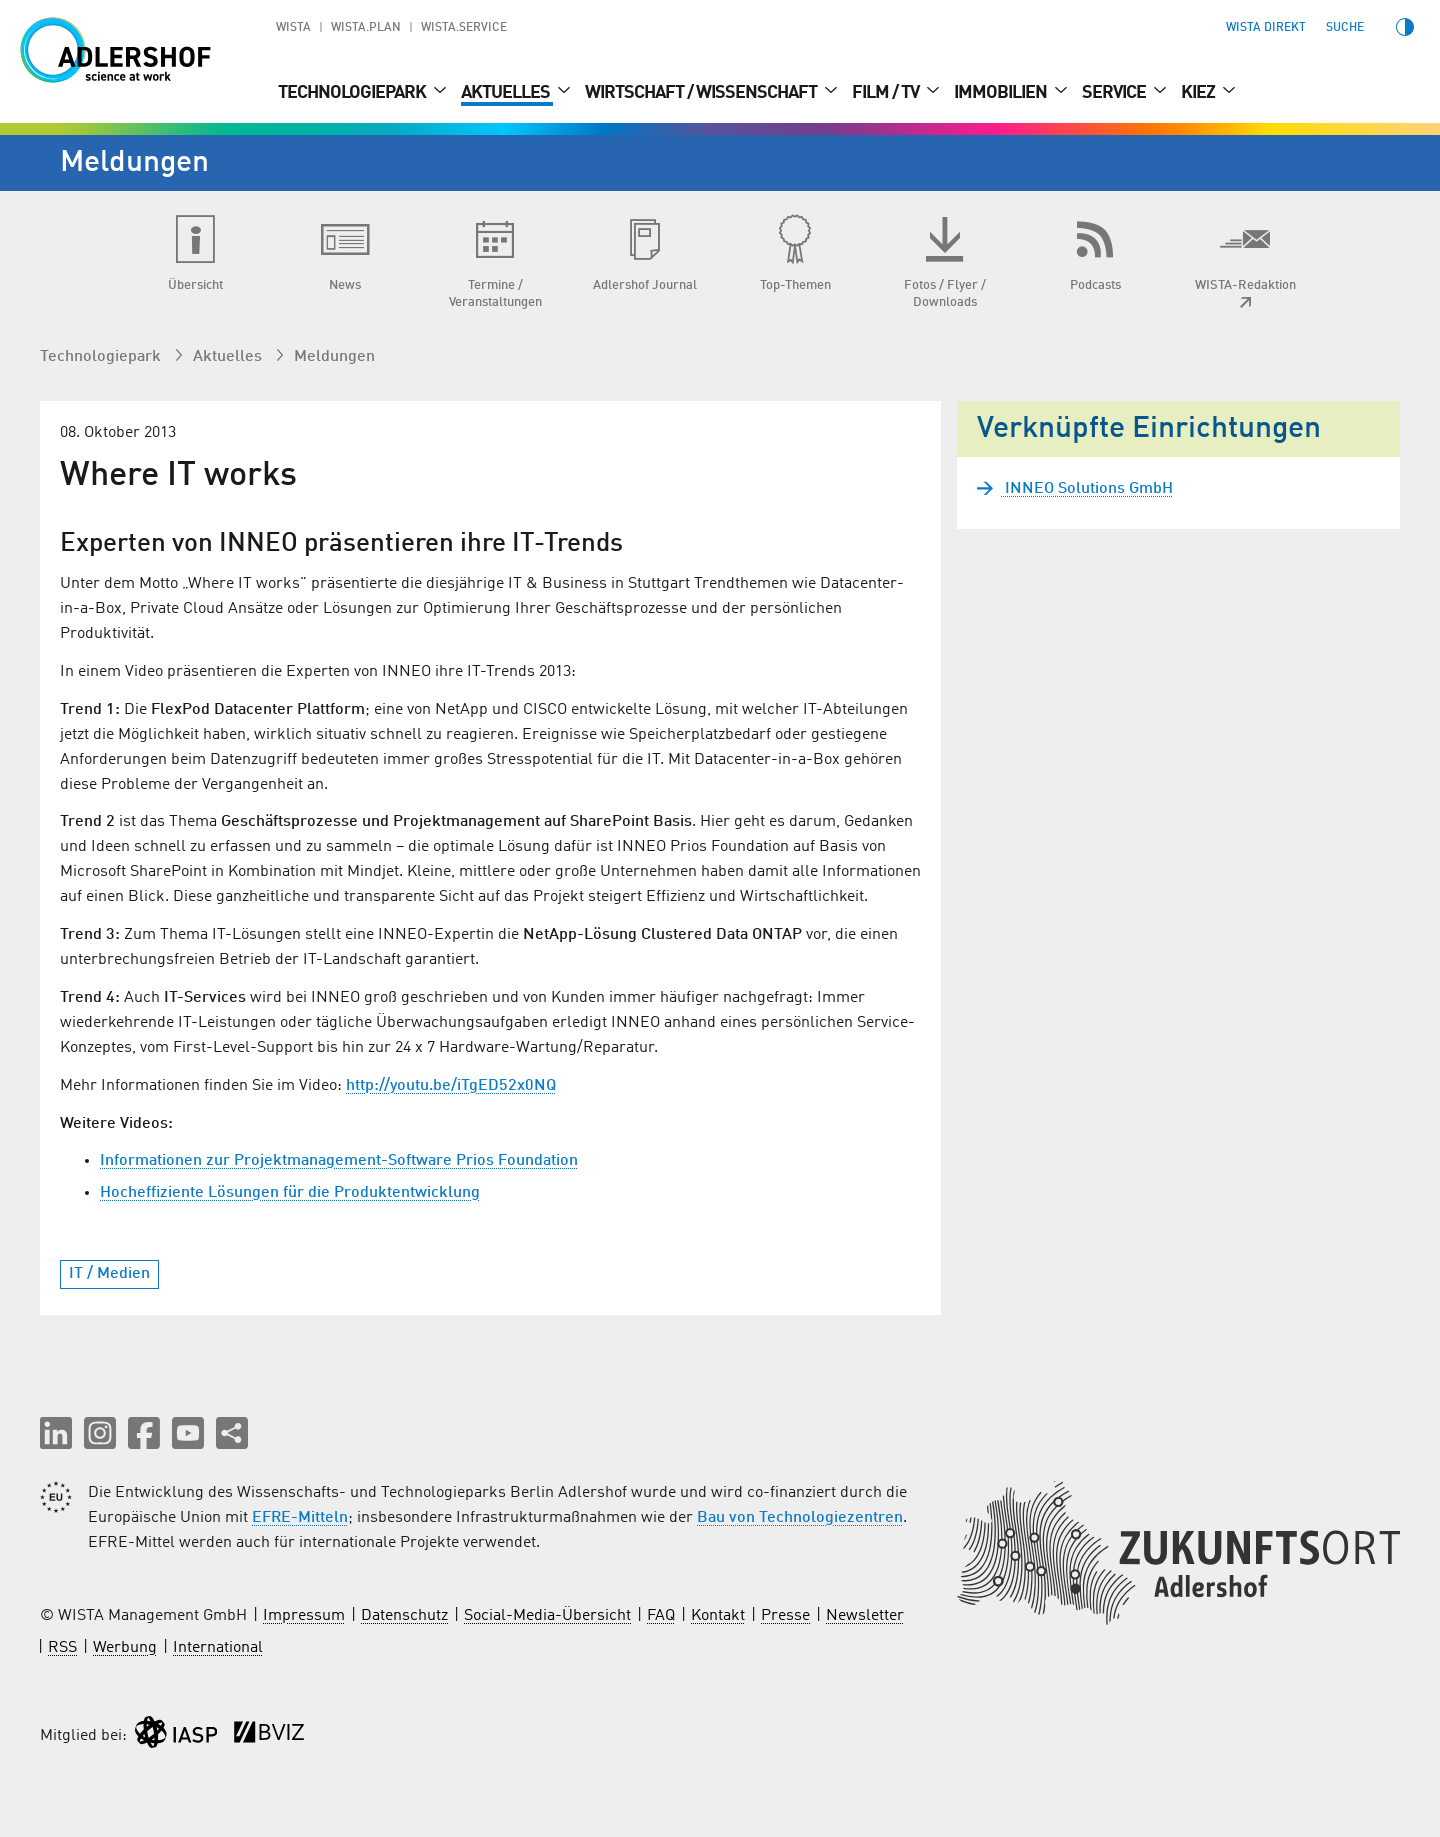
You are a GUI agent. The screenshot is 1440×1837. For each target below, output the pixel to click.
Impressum (304, 1616)
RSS (62, 1648)
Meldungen (334, 357)
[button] (56, 1433)
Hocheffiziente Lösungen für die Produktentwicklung (290, 1193)
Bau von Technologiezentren (800, 1518)
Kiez (1199, 93)
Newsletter (865, 1616)
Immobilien (1002, 93)
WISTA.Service (464, 28)
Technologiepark (353, 93)
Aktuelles (507, 93)
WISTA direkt (1266, 28)
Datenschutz (404, 1616)
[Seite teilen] (232, 1433)
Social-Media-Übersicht (547, 1616)
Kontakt (718, 1616)
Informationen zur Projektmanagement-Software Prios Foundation (339, 1161)
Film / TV (887, 93)
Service (1115, 93)
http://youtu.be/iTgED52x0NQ (451, 1086)
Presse (785, 1616)
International (218, 1648)
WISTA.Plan (366, 28)
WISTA (293, 28)
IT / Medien (109, 1274)
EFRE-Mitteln (300, 1518)
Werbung (125, 1648)
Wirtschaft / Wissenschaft (702, 93)
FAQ (661, 1616)
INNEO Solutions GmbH (1087, 489)
